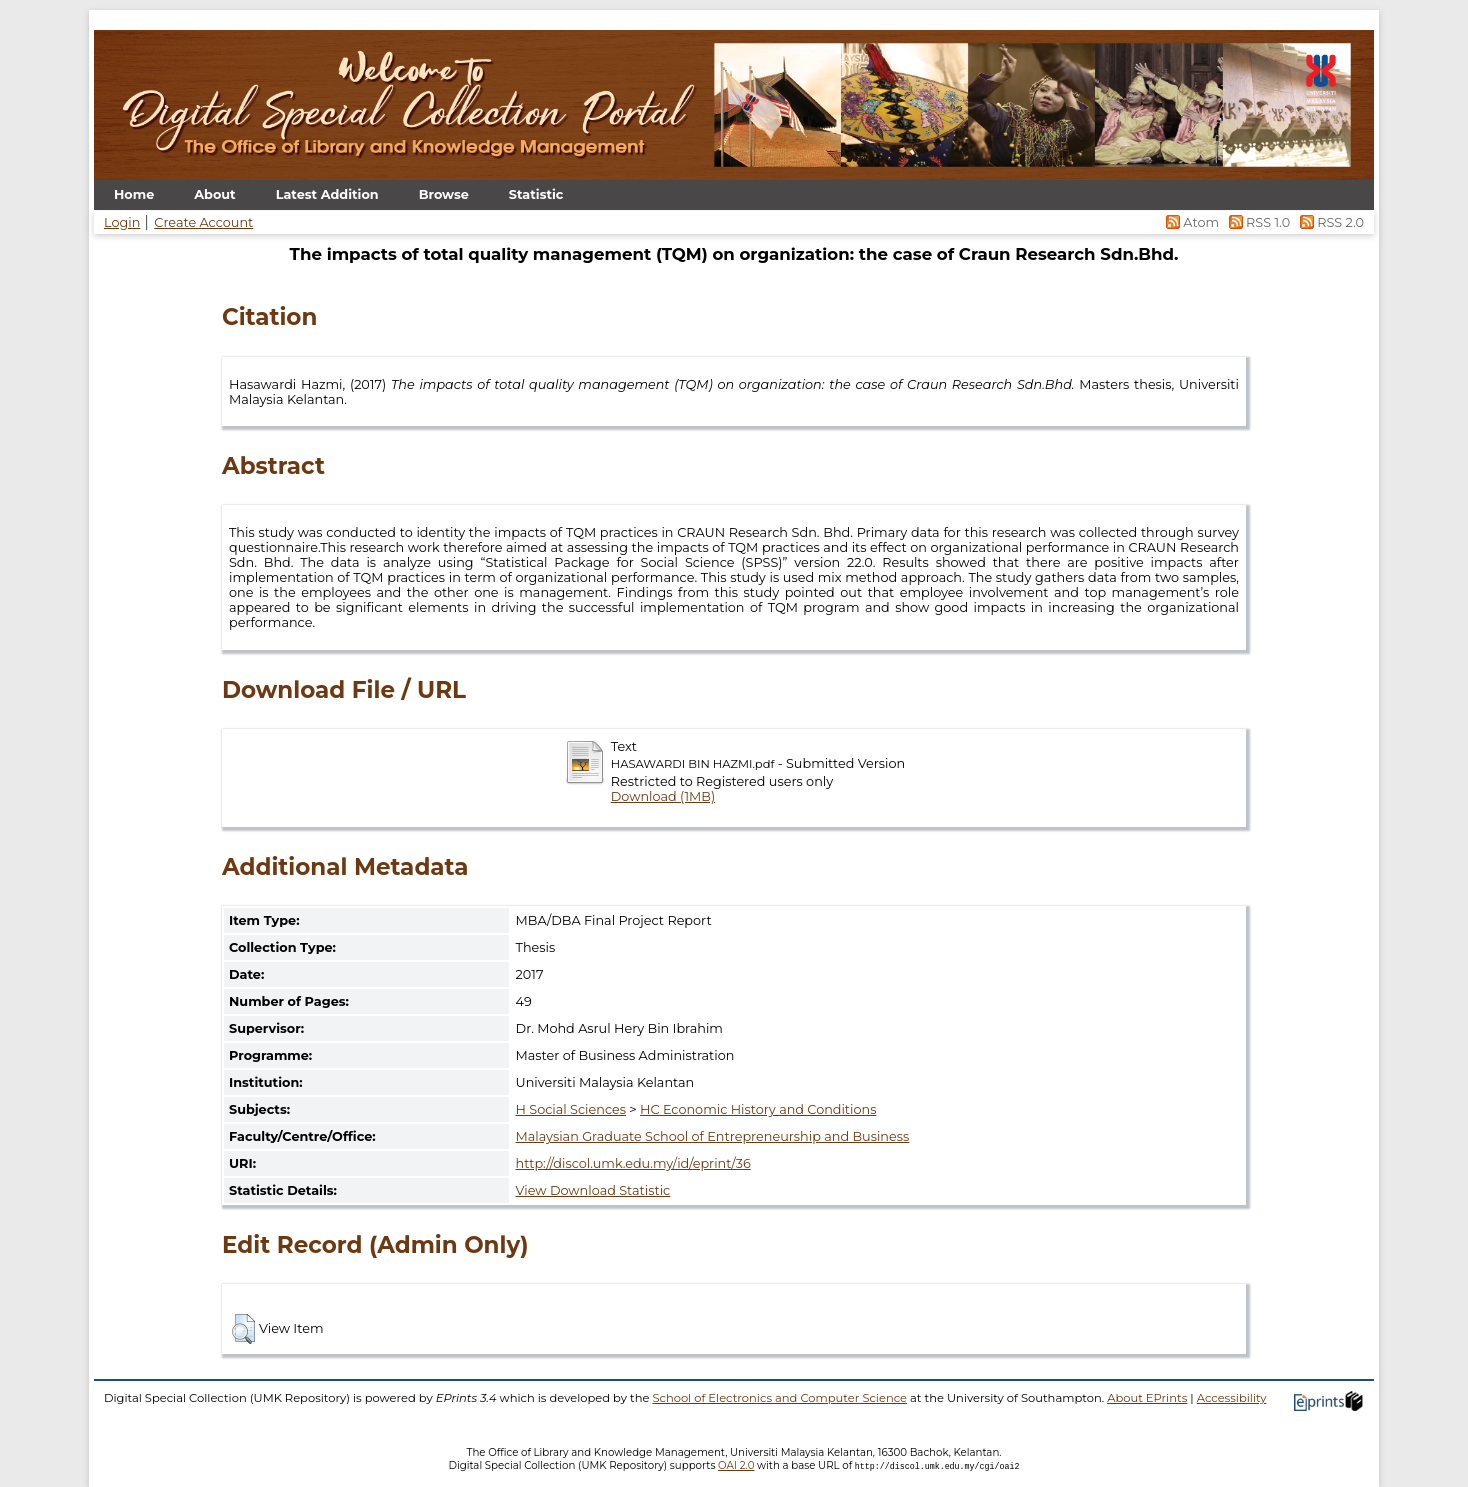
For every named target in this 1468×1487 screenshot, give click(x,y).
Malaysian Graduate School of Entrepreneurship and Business (713, 1136)
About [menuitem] (214, 194)
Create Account (203, 222)
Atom (1191, 222)
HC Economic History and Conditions (758, 1109)
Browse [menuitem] (444, 194)
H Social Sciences (571, 1109)
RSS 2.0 (1328, 222)
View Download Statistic (593, 1190)
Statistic (536, 194)
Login (122, 222)
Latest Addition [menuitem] (327, 194)
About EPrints (1147, 1398)
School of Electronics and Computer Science (779, 1398)
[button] (243, 1329)
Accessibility (1232, 1398)
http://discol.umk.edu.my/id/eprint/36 (633, 1163)
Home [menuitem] (134, 194)
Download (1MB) (663, 796)
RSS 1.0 (1257, 222)
